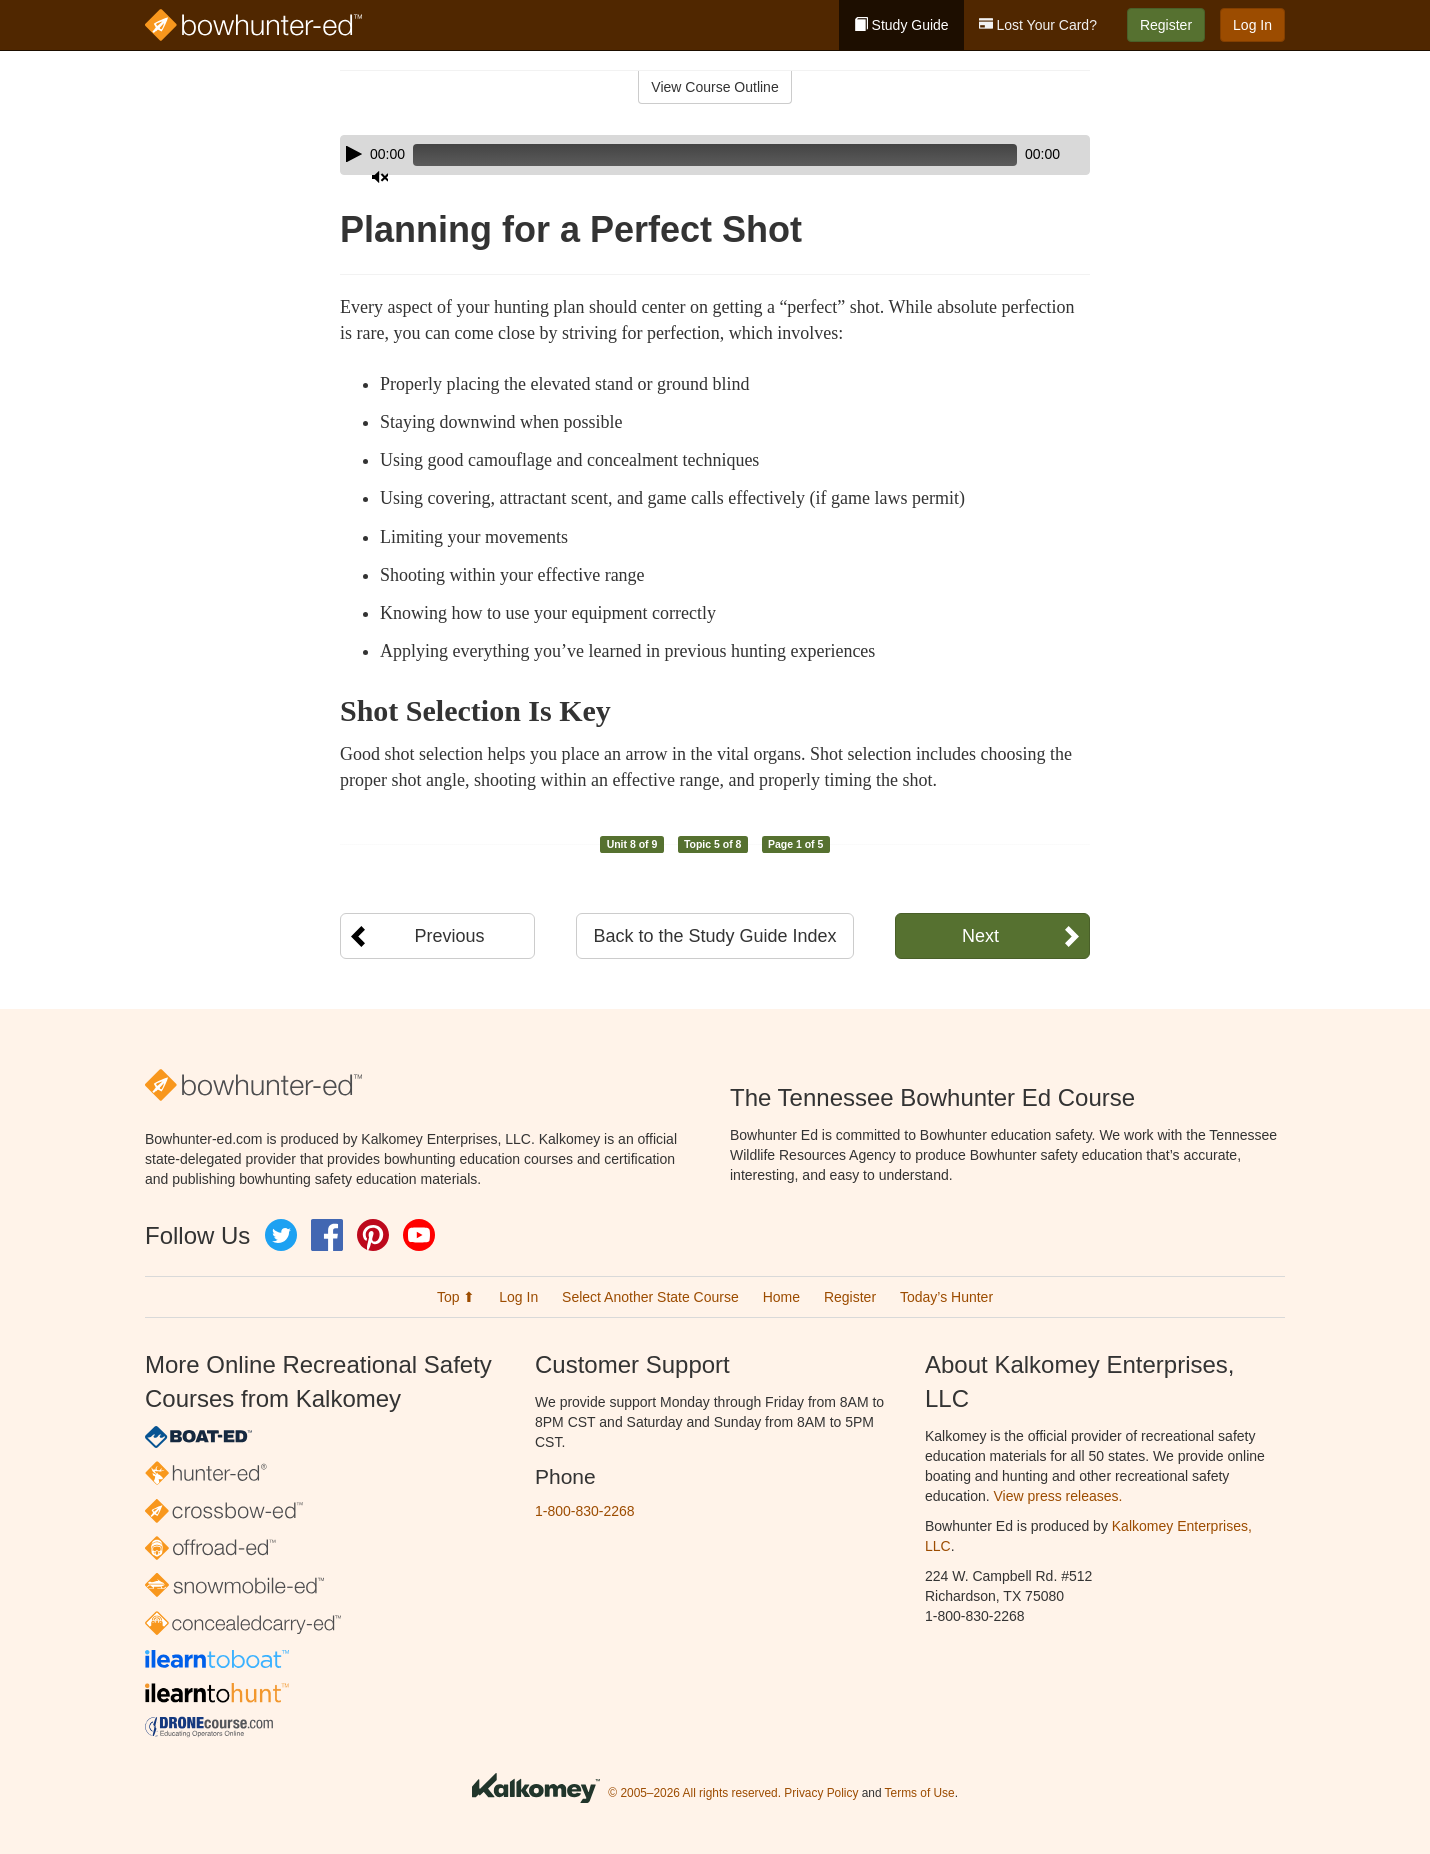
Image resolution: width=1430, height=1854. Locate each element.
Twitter (281, 1235)
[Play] (354, 154)
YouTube (419, 1235)
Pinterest (373, 1235)
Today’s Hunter (946, 1297)
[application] (715, 155)
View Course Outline (714, 87)
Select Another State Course (650, 1297)
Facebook (327, 1235)
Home (781, 1297)
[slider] (686, 155)
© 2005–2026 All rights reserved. (694, 1793)
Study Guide (901, 25)
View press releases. (1058, 1496)
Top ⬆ (456, 1297)
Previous (449, 936)
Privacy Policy (821, 1793)
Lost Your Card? (1038, 25)
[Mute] (1019, 155)
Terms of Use (920, 1793)
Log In (1252, 25)
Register (1166, 25)
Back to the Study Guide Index (714, 936)
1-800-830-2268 (585, 1511)
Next (980, 936)
